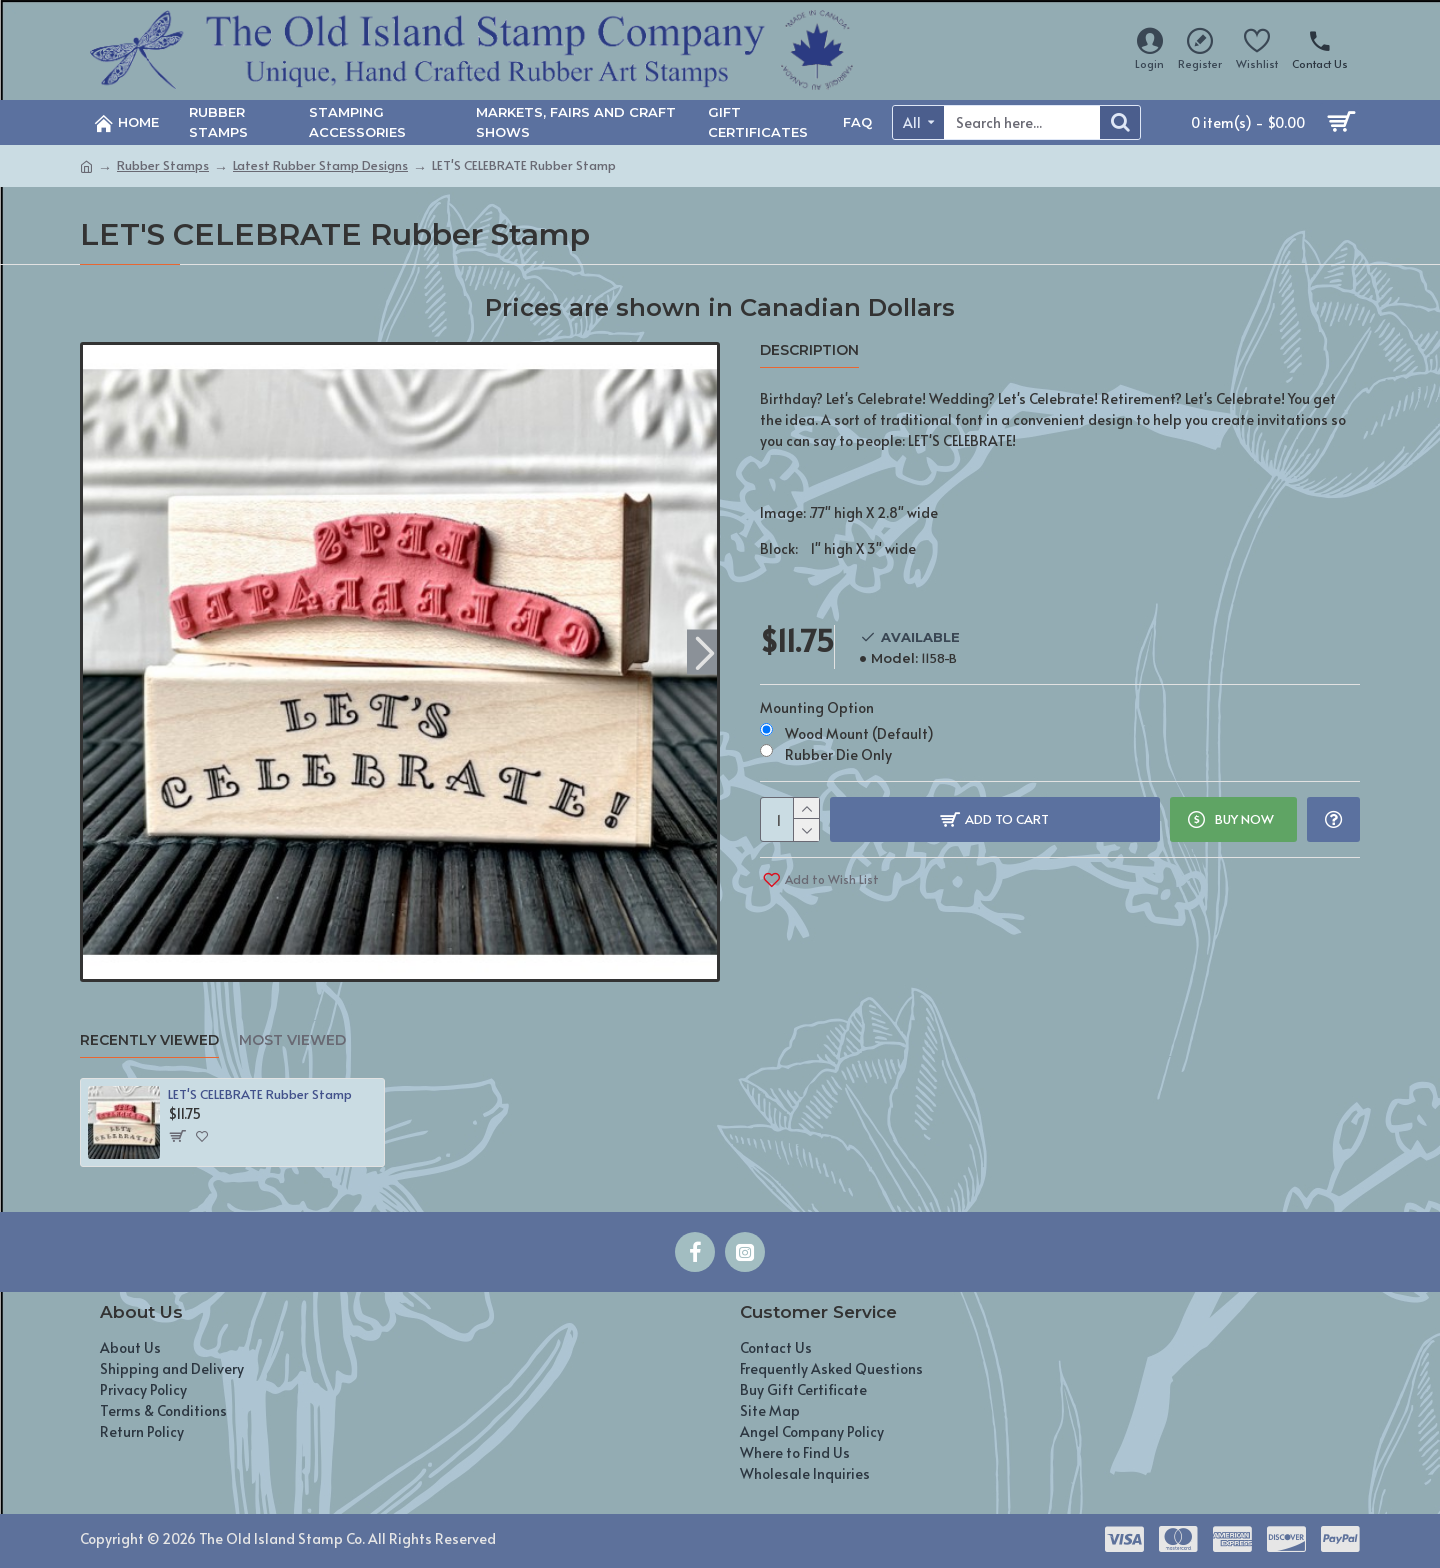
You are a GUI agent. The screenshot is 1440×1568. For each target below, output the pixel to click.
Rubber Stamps (163, 165)
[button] (704, 651)
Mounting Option (817, 707)
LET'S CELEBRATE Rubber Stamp (260, 1094)
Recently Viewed (149, 1040)
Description (809, 350)
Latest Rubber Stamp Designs (320, 165)
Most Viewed (292, 1040)
